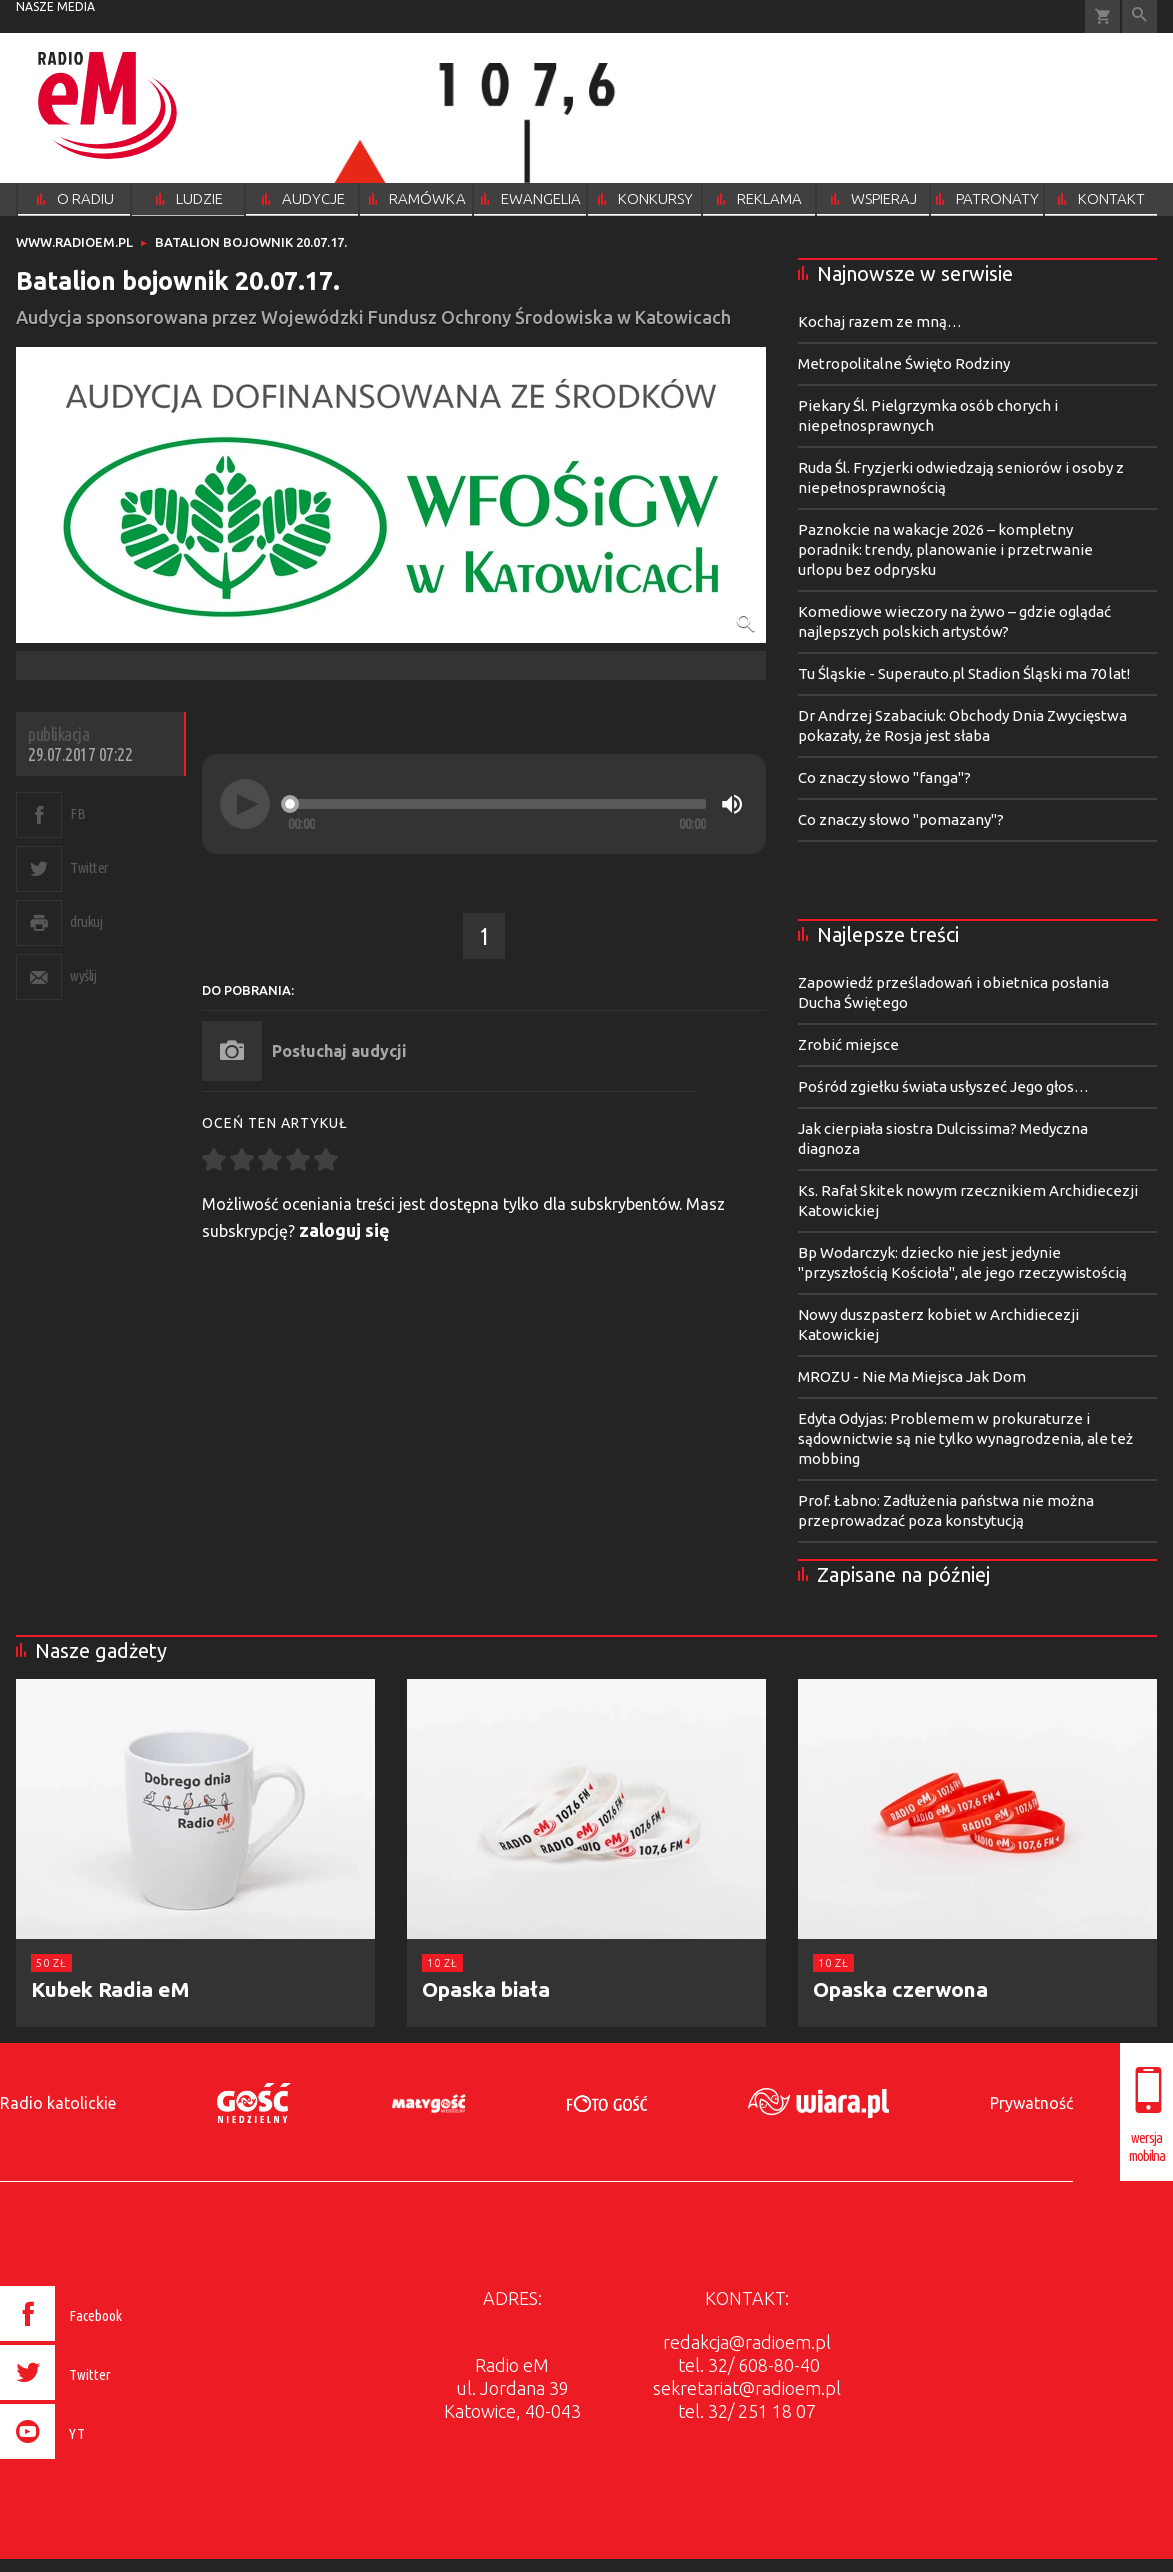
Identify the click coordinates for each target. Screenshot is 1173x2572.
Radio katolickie (58, 2103)
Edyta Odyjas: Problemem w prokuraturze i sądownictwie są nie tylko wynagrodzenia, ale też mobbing (965, 1438)
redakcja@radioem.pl (747, 2342)
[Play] (245, 804)
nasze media (55, 6)
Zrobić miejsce (848, 1044)
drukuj (86, 921)
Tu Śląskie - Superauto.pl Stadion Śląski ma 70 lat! (964, 673)
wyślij (83, 975)
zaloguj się (344, 1230)
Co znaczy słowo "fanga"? (884, 777)
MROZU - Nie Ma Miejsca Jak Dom (912, 1376)
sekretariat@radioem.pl (747, 2388)
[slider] (497, 804)
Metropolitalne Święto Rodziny (904, 363)
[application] (484, 804)
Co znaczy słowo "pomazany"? (901, 819)
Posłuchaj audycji (339, 1051)
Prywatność (1031, 2103)
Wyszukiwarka (1139, 16)
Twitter (89, 867)
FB (77, 813)
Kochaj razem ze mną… (880, 321)
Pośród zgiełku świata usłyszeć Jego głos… (943, 1086)
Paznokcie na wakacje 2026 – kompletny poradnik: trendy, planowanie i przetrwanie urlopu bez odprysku (945, 549)
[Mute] (732, 804)
